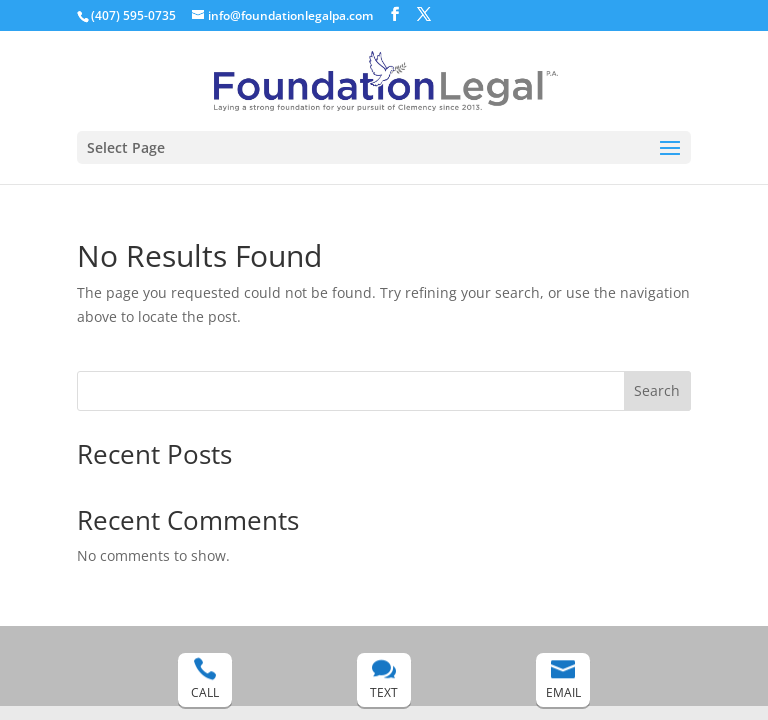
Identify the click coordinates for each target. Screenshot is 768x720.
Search (657, 390)
